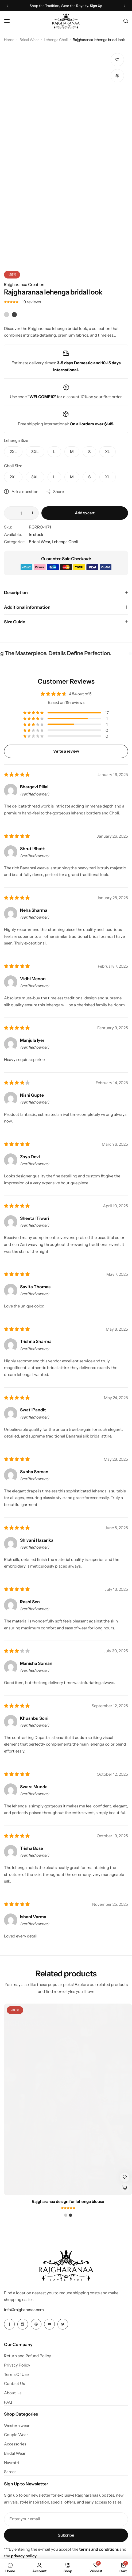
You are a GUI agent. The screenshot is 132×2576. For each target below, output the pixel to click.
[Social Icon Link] (9, 2324)
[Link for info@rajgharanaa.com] (24, 2310)
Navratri (11, 2462)
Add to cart (85, 512)
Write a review (66, 751)
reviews (31, 301)
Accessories (15, 2444)
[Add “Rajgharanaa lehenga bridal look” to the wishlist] (117, 59)
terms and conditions (99, 2549)
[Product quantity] (21, 513)
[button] (117, 75)
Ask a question (21, 491)
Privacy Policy (17, 2365)
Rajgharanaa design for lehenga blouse (68, 2201)
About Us (12, 2393)
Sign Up (96, 5)
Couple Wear (16, 2434)
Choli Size (13, 465)
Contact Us (14, 2383)
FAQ (8, 2402)
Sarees (10, 2471)
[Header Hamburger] (9, 21)
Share (55, 491)
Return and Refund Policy (27, 2355)
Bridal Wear (29, 39)
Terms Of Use (16, 2374)
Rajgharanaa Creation (24, 284)
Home (9, 39)
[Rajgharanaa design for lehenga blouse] (68, 2099)
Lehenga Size (16, 440)
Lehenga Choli (56, 39)
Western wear (17, 2425)
